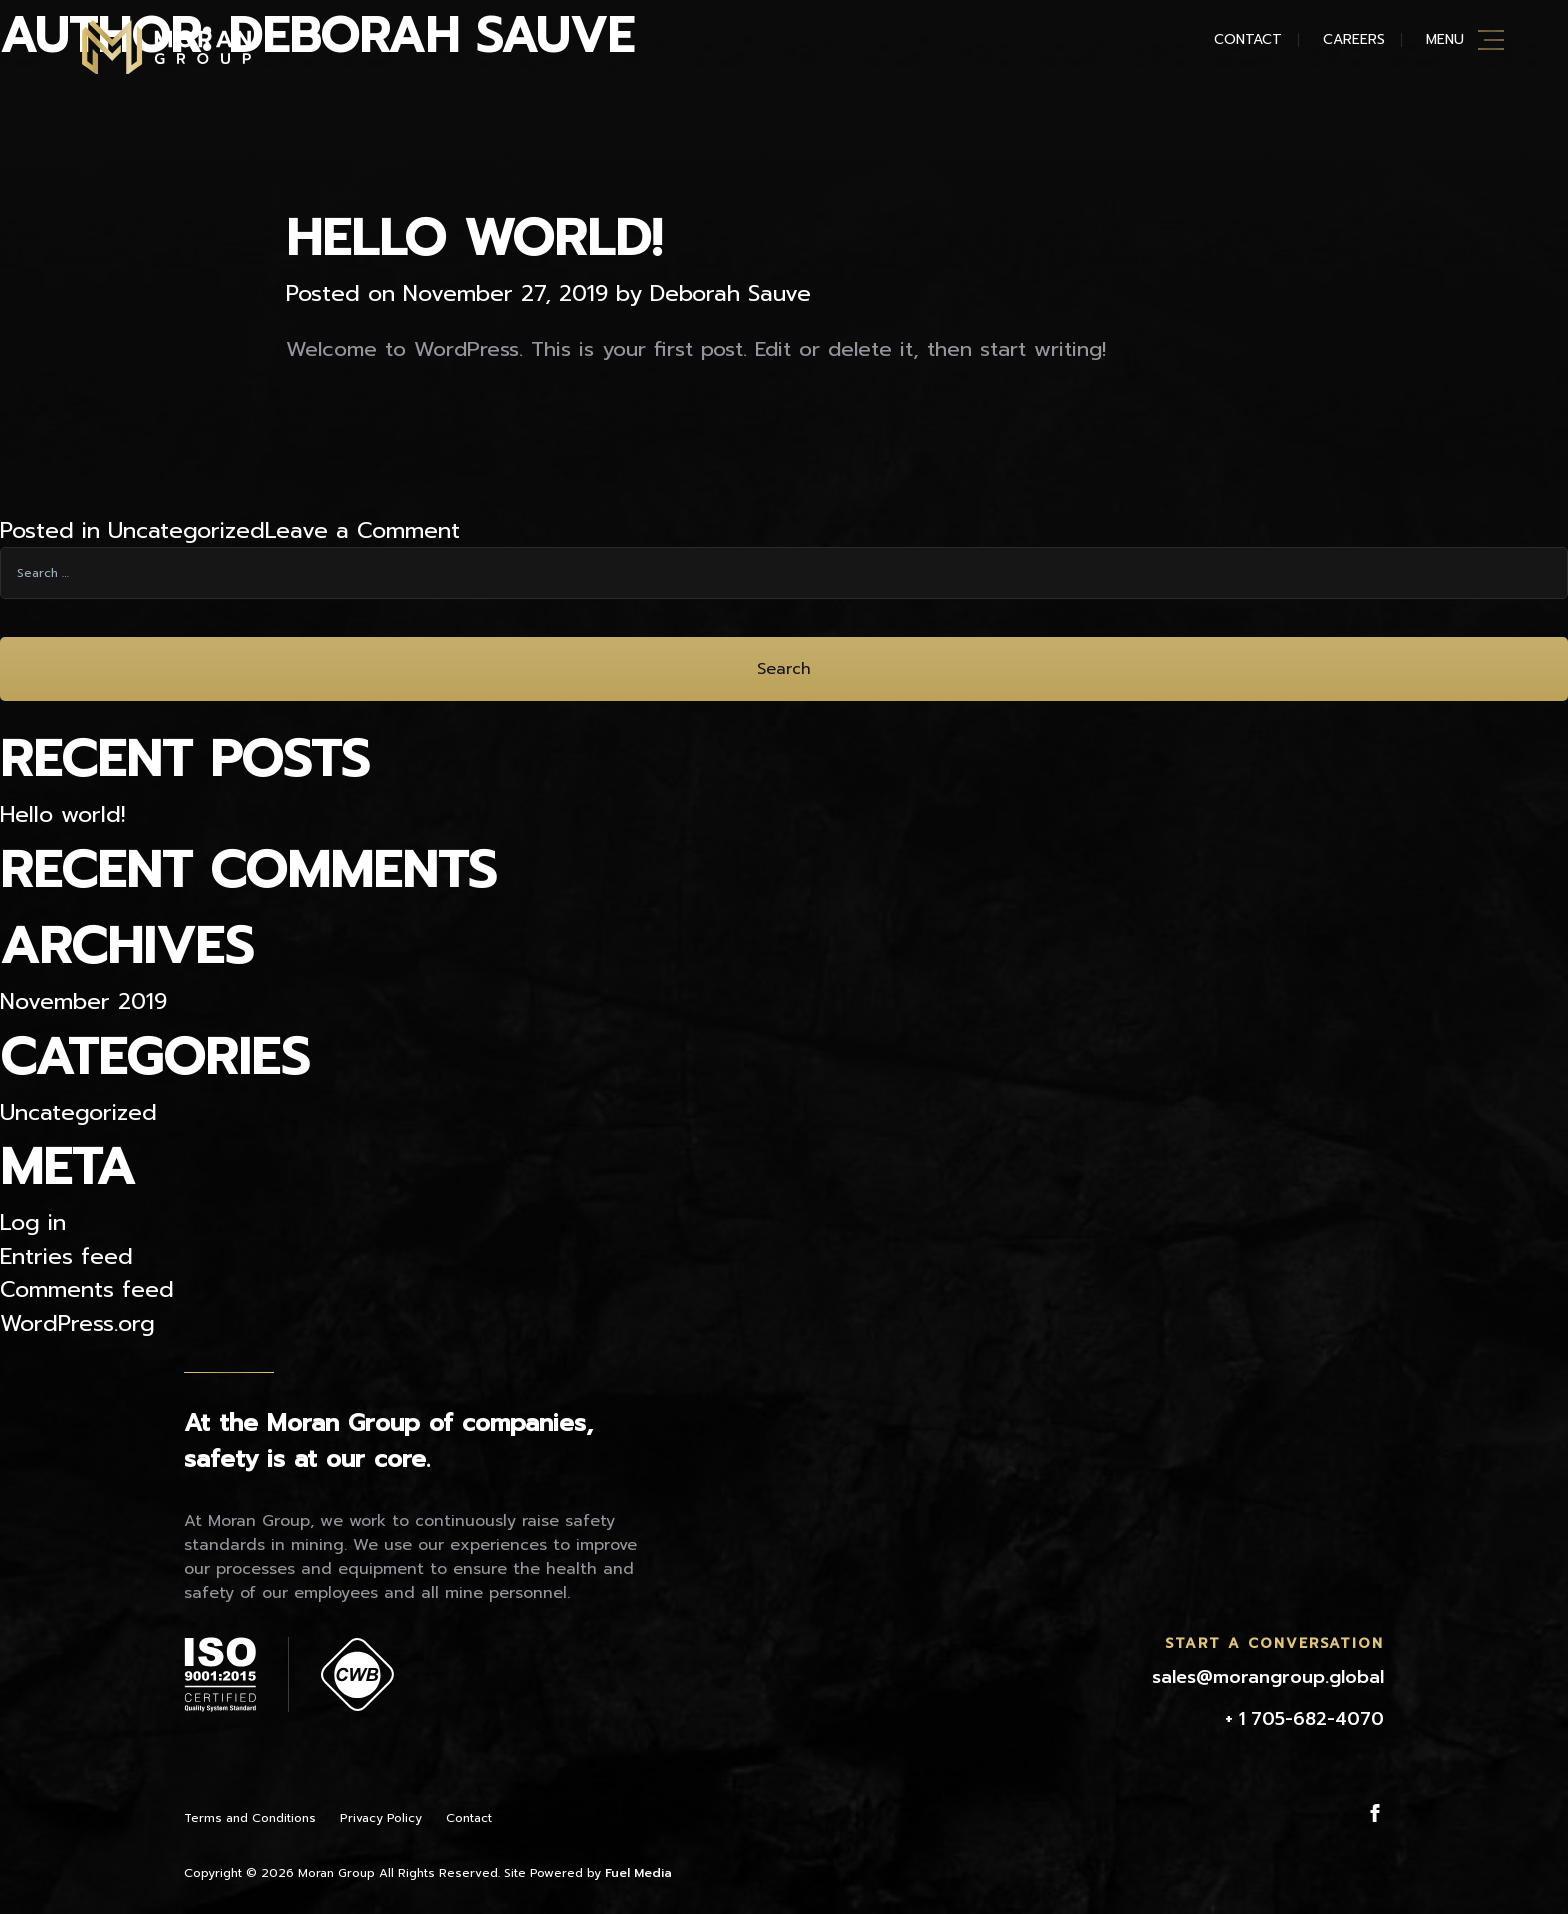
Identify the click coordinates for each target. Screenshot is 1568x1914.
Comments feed (87, 1289)
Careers (1354, 39)
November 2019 (83, 1001)
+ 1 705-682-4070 (1304, 1719)
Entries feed (66, 1256)
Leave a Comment (362, 530)
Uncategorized (186, 530)
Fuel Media (638, 1873)
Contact (1248, 39)
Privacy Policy (381, 1818)
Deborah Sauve (730, 293)
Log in (33, 1222)
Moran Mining (166, 47)
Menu (1445, 39)
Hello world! (474, 238)
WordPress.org (77, 1323)
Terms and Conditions (250, 1818)
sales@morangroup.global (1268, 1677)
